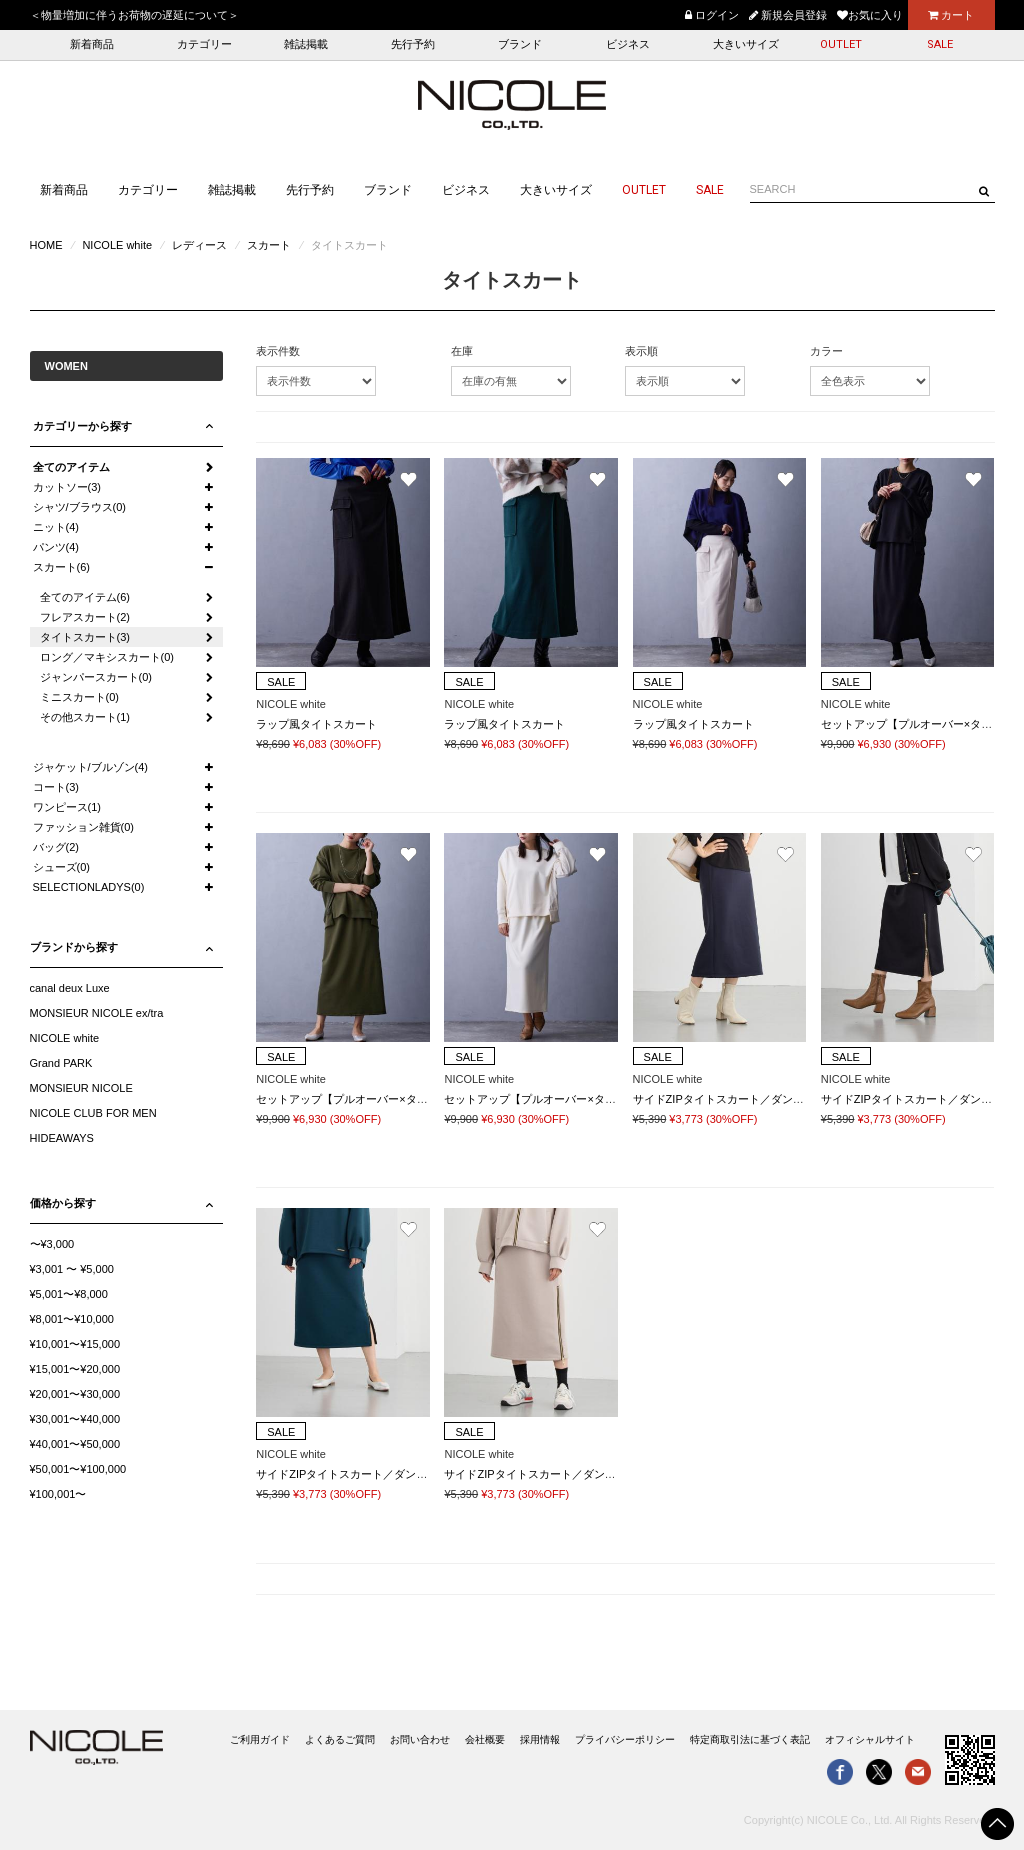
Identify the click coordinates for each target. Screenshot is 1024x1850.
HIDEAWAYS (62, 1138)
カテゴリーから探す (82, 426)
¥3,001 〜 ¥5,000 (72, 1269)
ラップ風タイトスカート (316, 724)
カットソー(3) (67, 487)
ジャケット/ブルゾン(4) (91, 767)
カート (951, 15)
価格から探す (63, 1203)
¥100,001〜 (58, 1494)
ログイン (712, 15)
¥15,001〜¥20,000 (75, 1369)
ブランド (520, 44)
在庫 (462, 351)
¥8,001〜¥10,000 (72, 1319)
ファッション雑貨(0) (83, 827)
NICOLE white (117, 245)
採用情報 (540, 1739)
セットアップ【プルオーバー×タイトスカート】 (374, 1099)
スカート (269, 245)
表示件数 (278, 351)
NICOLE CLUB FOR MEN (93, 1113)
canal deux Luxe (70, 988)
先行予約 (413, 44)
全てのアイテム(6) (85, 597)
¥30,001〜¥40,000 (75, 1419)
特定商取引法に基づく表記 (750, 1739)
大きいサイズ (746, 44)
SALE (940, 44)
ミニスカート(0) (79, 697)
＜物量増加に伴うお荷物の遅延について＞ (134, 15)
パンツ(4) (56, 547)
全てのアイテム (71, 467)
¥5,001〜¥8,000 (69, 1294)
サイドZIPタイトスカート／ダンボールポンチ (746, 1099)
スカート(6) (61, 567)
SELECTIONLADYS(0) (89, 887)
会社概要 (485, 1739)
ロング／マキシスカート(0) (107, 657)
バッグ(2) (56, 847)
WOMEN (66, 366)
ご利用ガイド (260, 1739)
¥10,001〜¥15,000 (75, 1344)
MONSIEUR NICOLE (81, 1088)
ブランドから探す (74, 947)
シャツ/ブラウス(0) (80, 507)
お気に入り (870, 15)
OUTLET (841, 44)
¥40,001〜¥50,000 (75, 1444)
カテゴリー (204, 44)
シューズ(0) (61, 867)
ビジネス (628, 44)
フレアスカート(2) (85, 617)
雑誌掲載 (306, 44)
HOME (46, 245)
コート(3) (56, 787)
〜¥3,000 (52, 1244)
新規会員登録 (788, 15)
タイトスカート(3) (85, 637)
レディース (199, 245)
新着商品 (92, 44)
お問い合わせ (420, 1739)
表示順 (641, 351)
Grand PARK (61, 1063)
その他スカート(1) (85, 717)
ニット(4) (56, 527)
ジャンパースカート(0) (96, 677)
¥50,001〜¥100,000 (78, 1469)
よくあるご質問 (340, 1739)
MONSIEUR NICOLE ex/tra (97, 1013)
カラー (826, 351)
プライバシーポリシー (625, 1739)
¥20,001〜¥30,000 (75, 1394)
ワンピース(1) (67, 807)
